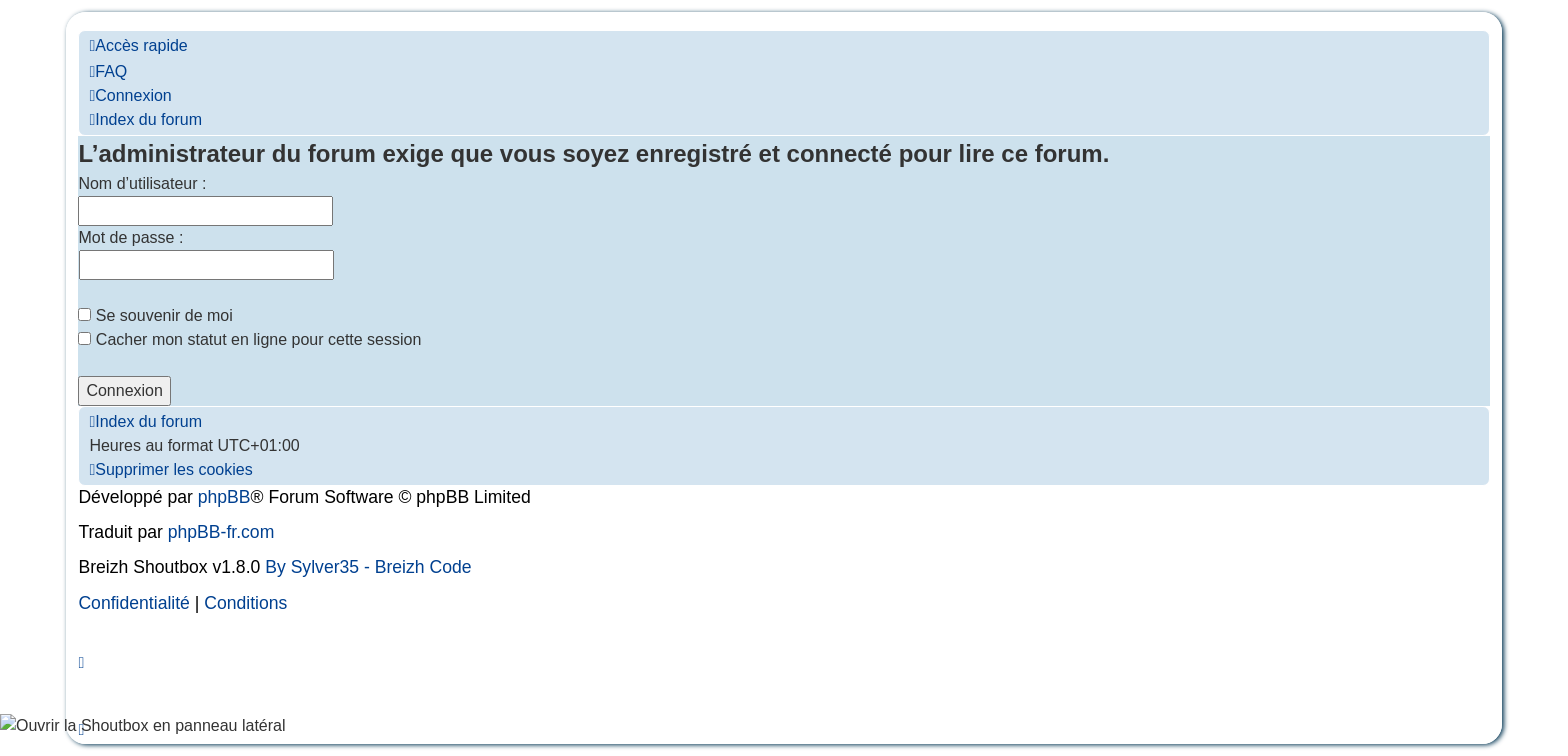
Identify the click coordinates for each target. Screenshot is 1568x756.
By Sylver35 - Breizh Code (368, 567)
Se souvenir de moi (155, 315)
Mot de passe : (130, 237)
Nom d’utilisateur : (142, 183)
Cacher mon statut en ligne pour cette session (249, 339)
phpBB (224, 497)
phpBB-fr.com (221, 532)
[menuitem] (108, 71)
